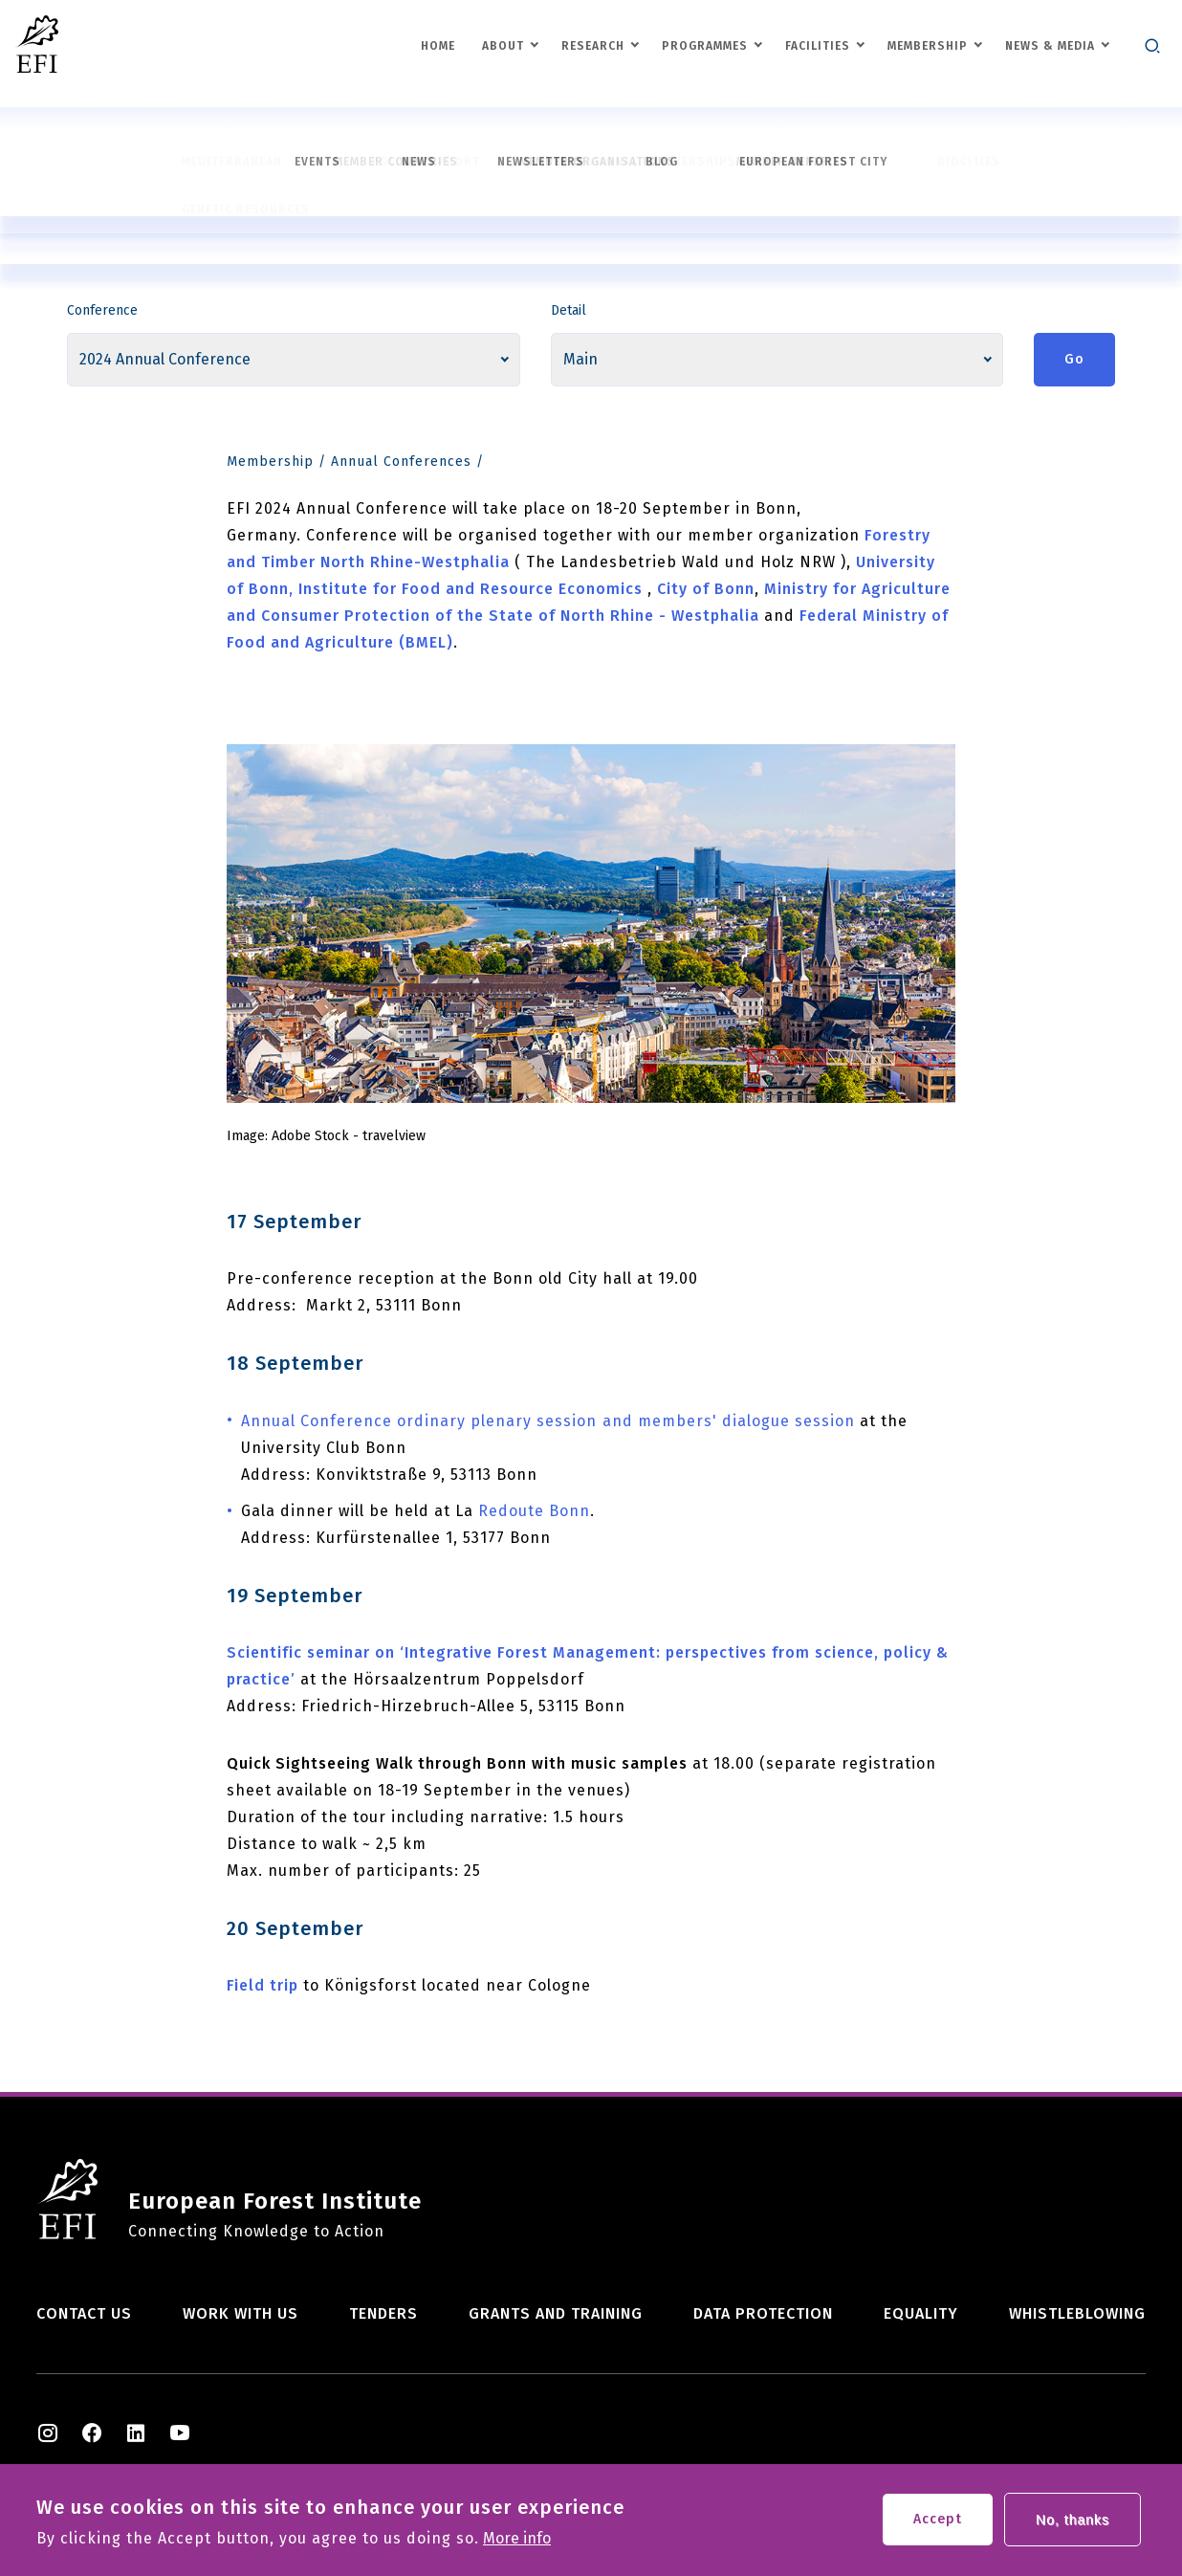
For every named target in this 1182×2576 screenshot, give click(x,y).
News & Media (1050, 46)
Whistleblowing (1077, 2313)
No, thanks (1072, 2524)
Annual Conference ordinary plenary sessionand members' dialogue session (548, 1421)
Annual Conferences (401, 461)
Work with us (240, 2313)
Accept (937, 2524)
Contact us (84, 2313)
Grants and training (556, 2313)
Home (438, 46)
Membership (927, 46)
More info (517, 2543)
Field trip (262, 1985)
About (503, 46)
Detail (568, 310)
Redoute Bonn (534, 1511)
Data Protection (763, 2313)
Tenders (383, 2313)
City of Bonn (706, 589)
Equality (921, 2313)
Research (592, 46)
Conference (102, 310)
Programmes (705, 46)
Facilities (817, 46)
